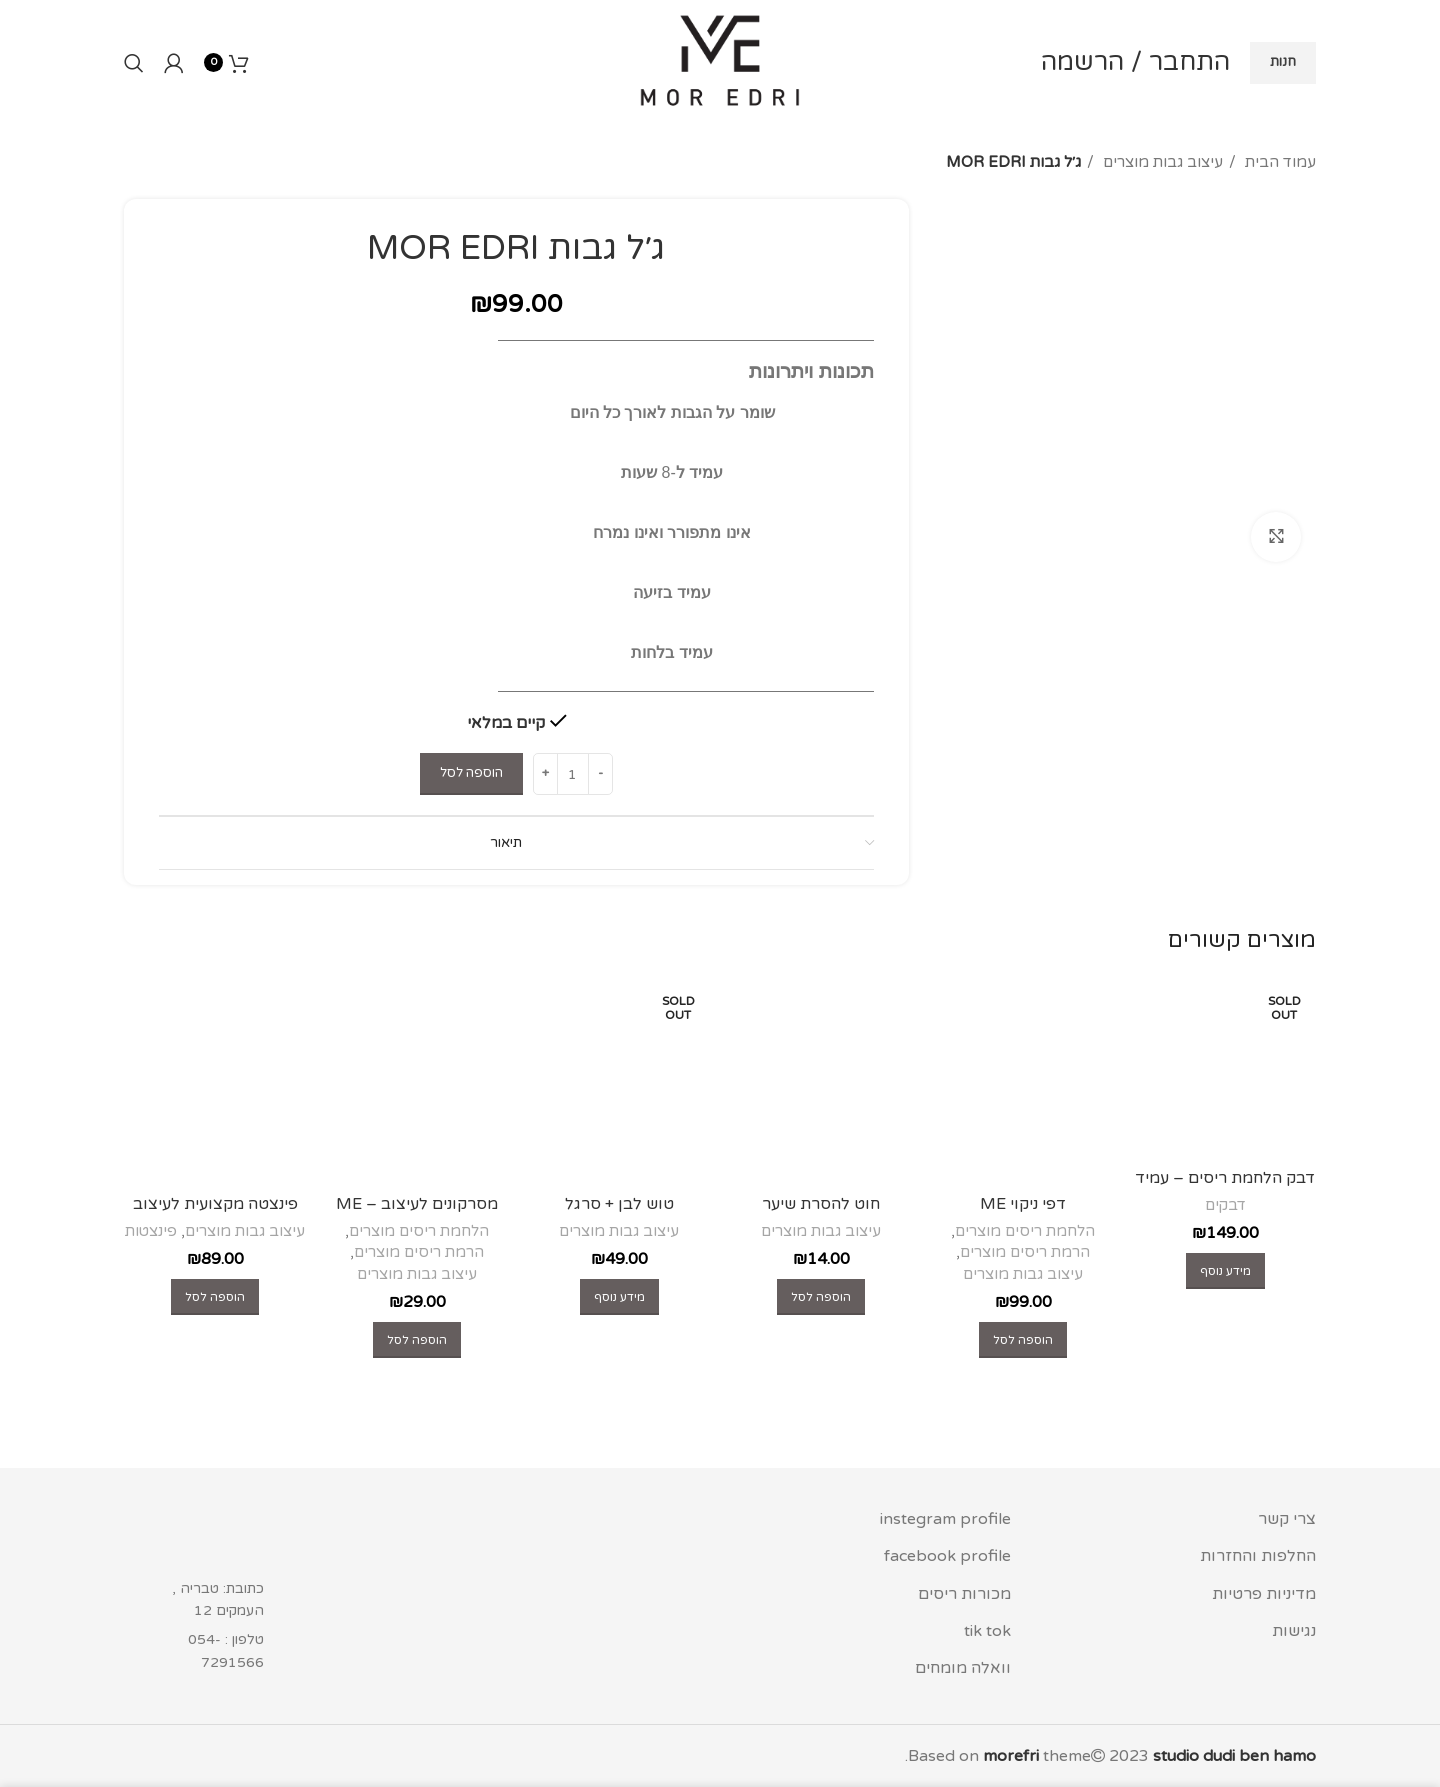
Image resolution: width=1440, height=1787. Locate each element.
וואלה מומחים (963, 1668)
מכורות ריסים (964, 1594)
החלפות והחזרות (1258, 1556)
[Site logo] (720, 62)
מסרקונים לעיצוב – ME (417, 1204)
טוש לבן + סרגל (619, 1204)
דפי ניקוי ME (1023, 1204)
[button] (1023, 1340)
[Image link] (211, 1537)
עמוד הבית (1278, 162)
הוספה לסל (471, 773)
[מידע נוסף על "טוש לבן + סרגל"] (619, 1297)
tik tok (987, 1631)
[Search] (134, 63)
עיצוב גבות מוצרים (1161, 162)
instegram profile (945, 1519)
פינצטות (151, 1231)
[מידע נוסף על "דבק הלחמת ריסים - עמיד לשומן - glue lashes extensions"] (1225, 1271)
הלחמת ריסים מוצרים (1025, 1231)
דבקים (1225, 1205)
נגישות (1294, 1631)
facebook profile (947, 1556)
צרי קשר (1287, 1519)
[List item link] (211, 1651)
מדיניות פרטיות (1264, 1594)
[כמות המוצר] (573, 774)
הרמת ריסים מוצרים (1025, 1252)
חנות (1283, 62)
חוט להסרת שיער (821, 1204)
